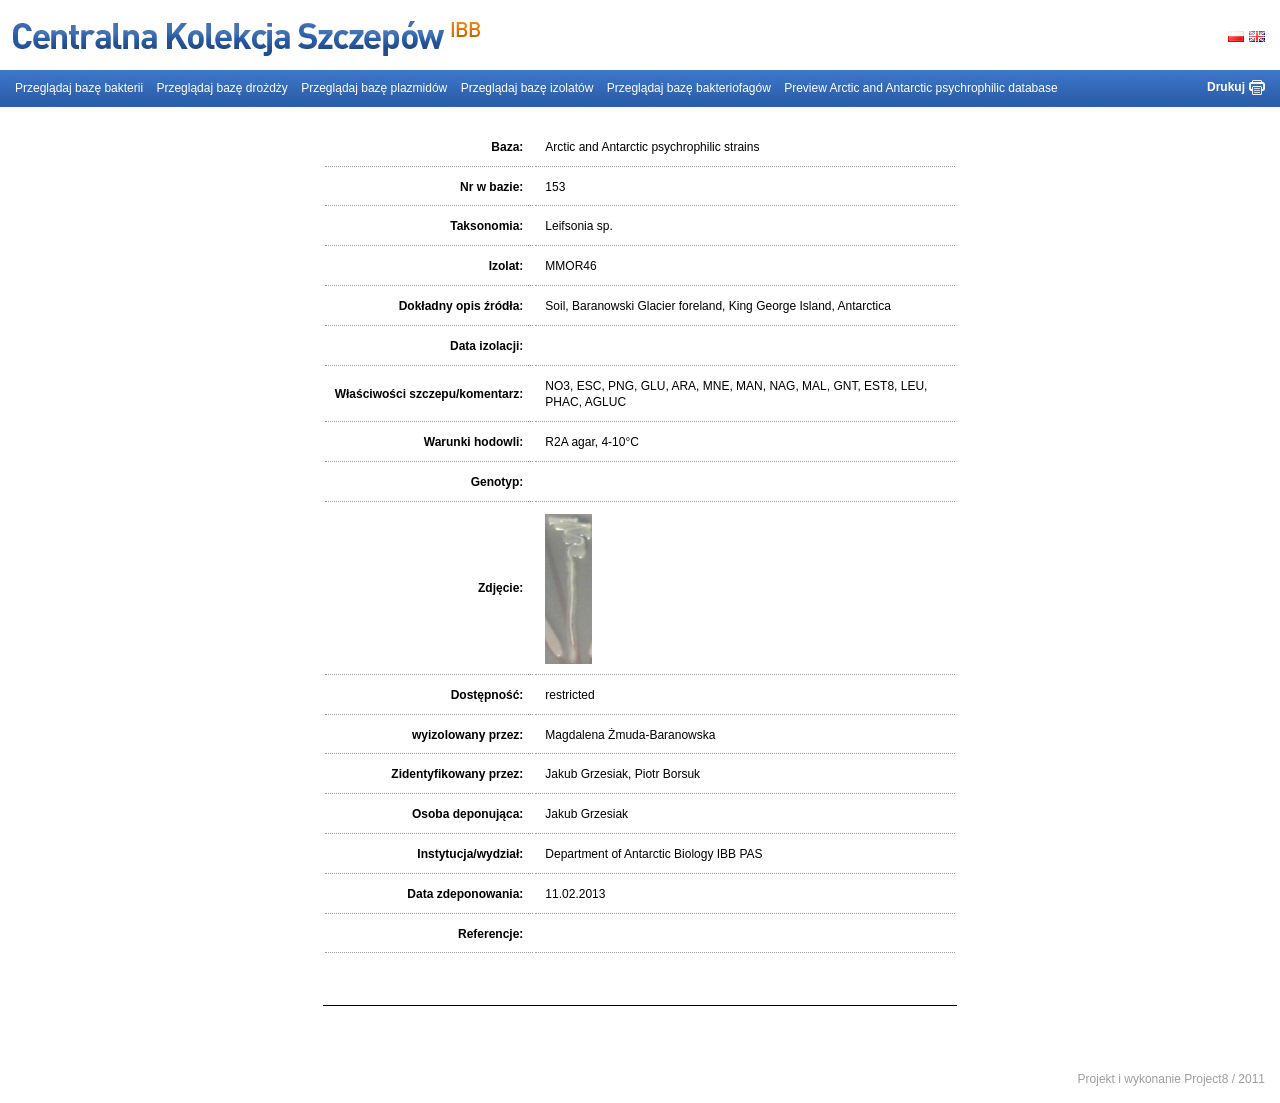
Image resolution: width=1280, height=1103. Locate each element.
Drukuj (1226, 87)
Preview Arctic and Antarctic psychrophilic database (920, 88)
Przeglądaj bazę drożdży (221, 88)
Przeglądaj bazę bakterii (79, 88)
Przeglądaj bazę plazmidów (374, 88)
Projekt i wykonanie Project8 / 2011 (1171, 1079)
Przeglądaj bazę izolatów (527, 88)
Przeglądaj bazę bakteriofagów (689, 88)
